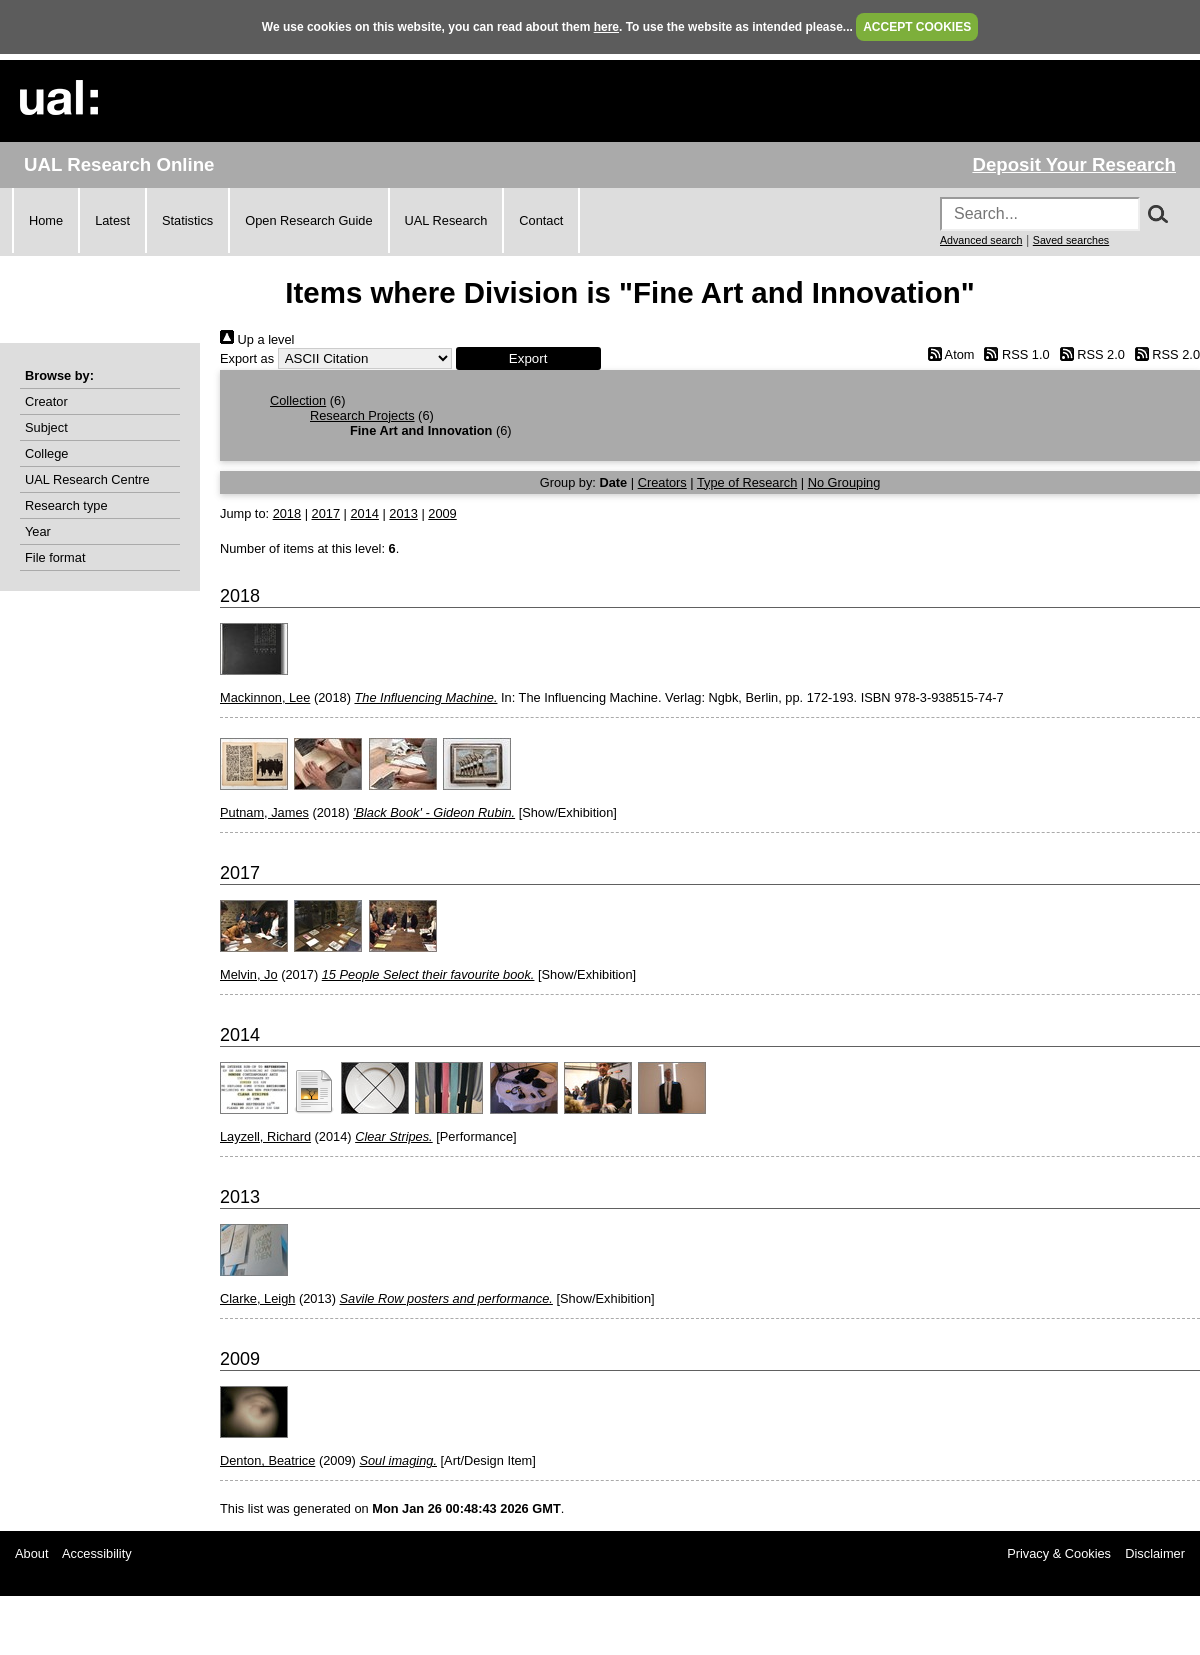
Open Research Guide (308, 220)
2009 (442, 513)
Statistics (187, 220)
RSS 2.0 (1089, 354)
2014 (364, 513)
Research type (66, 505)
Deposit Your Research (1074, 164)
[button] (528, 358)
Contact (541, 220)
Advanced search (981, 240)
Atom (947, 354)
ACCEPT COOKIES (917, 27)
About (31, 1553)
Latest (112, 220)
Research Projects (362, 415)
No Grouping (844, 482)
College (46, 453)
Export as (247, 358)
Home (46, 220)
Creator (46, 401)
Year (38, 531)
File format (55, 557)
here (606, 27)
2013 (403, 513)
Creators (662, 482)
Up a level (257, 339)
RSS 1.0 (1014, 354)
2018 (287, 513)
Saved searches (1071, 240)
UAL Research (446, 220)
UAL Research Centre (87, 479)
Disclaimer (1155, 1553)
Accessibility (97, 1553)
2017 (326, 513)
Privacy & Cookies (1059, 1553)
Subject (46, 427)
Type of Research (747, 482)
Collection (298, 400)
